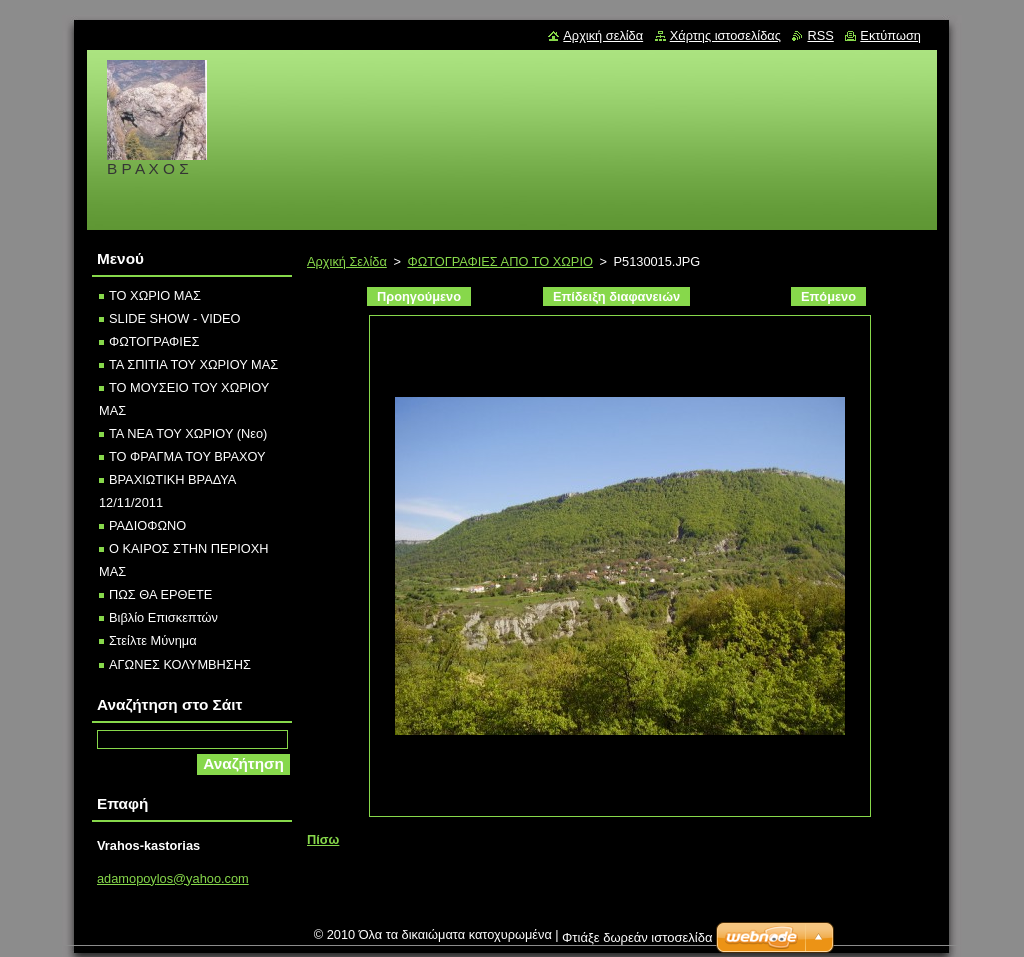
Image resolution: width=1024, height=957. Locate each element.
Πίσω (323, 839)
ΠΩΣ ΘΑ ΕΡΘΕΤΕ (160, 594)
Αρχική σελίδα (603, 35)
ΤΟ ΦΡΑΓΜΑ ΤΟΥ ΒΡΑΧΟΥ (187, 456)
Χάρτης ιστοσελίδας (725, 35)
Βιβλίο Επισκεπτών (163, 617)
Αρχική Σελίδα (347, 261)
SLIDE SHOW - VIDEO (175, 318)
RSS (820, 35)
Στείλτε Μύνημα (153, 640)
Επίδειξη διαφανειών (616, 296)
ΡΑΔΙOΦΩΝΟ (147, 525)
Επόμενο (828, 296)
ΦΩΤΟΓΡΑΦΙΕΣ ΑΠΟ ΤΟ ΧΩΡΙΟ (499, 261)
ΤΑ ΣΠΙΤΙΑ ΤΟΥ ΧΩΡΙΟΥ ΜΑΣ (193, 364)
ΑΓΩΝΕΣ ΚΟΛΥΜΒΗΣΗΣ (180, 664)
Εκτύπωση (890, 35)
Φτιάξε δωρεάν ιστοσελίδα (637, 942)
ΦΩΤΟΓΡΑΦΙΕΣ (154, 341)
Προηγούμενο (419, 296)
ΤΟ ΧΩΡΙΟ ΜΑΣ (155, 295)
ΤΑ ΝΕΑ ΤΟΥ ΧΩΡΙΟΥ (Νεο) (188, 433)
